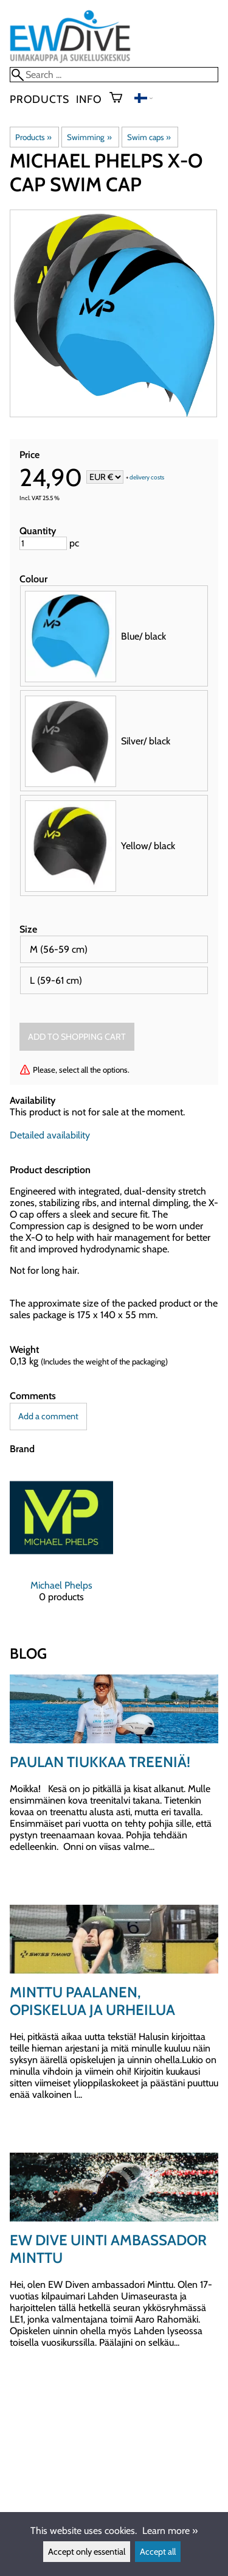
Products (39, 99)
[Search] (114, 74)
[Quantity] (43, 543)
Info (89, 99)
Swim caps (149, 137)
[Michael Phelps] (61, 1544)
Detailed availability (50, 1135)
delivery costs (147, 478)
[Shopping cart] (120, 98)
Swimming (89, 137)
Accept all (158, 2551)
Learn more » (170, 2530)
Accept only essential (86, 2551)
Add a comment (48, 1416)
